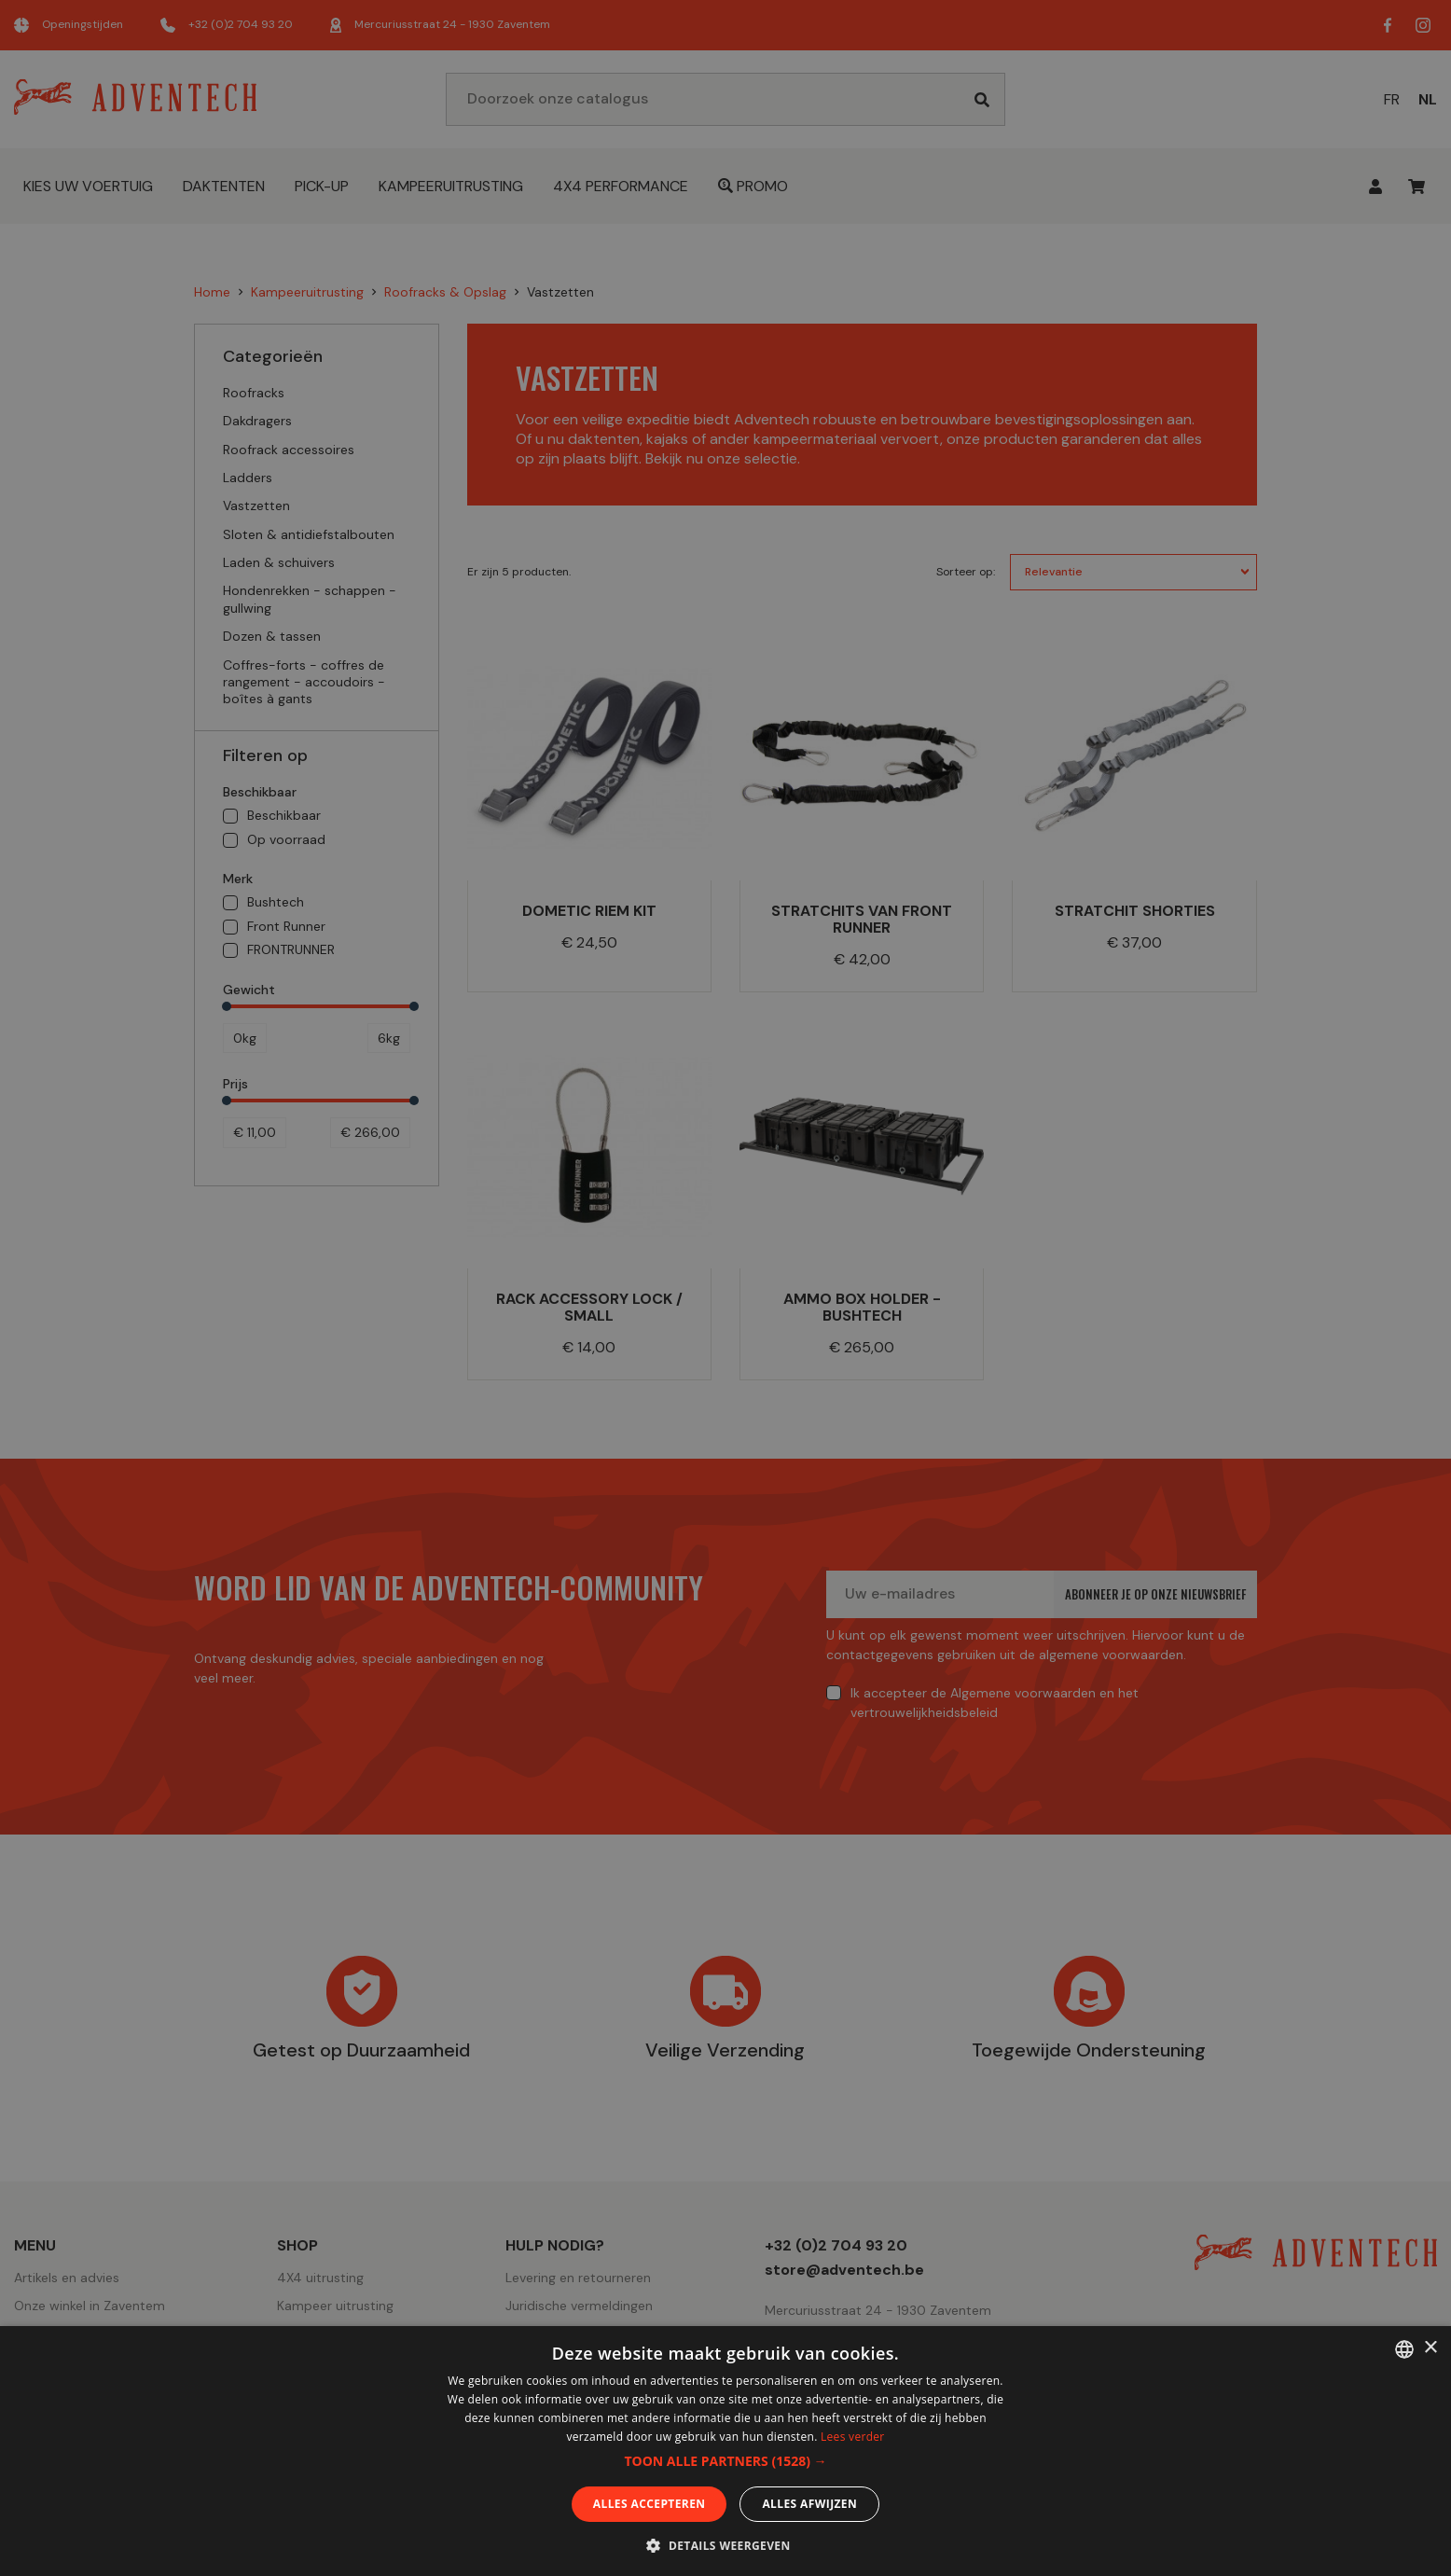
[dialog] (725, 1288)
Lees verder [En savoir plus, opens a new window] (853, 2436)
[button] (725, 2461)
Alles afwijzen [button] (809, 2504)
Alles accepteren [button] (649, 2504)
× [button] (1430, 2348)
